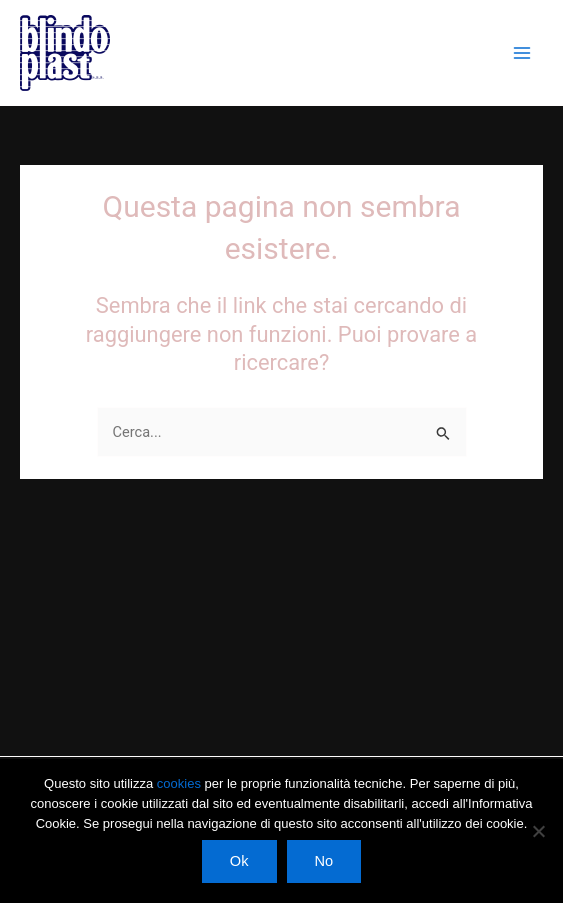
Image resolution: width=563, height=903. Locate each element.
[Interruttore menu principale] (522, 53)
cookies (181, 783)
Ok (239, 861)
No (324, 861)
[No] (538, 831)
